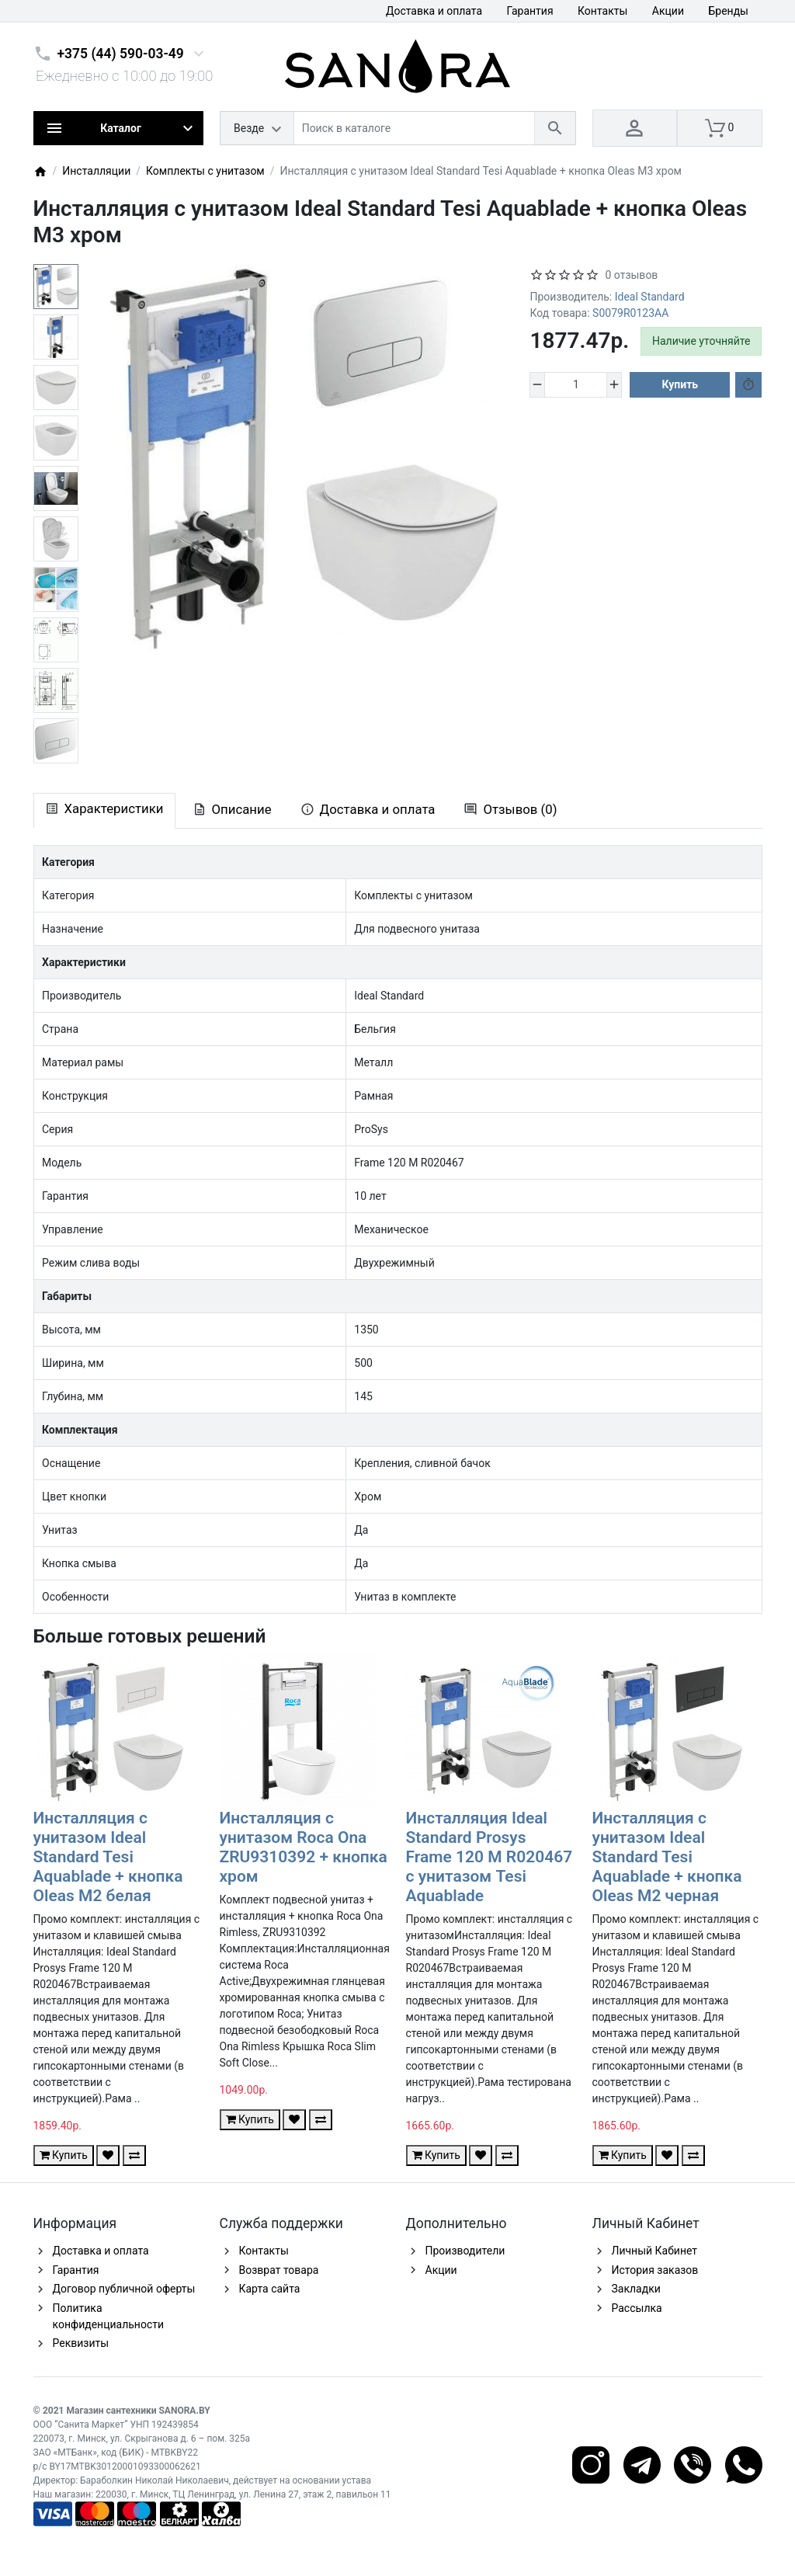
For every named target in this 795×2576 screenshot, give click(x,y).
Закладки (636, 2288)
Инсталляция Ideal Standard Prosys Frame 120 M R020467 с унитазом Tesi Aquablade (489, 1857)
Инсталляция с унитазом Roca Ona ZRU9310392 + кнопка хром (303, 1847)
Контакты (602, 11)
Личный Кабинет (655, 2250)
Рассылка (637, 2308)
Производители (465, 2250)
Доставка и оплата (434, 11)
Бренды (728, 11)
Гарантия (530, 11)
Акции (668, 11)
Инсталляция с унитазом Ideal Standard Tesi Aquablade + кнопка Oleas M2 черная (667, 1857)
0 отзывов (631, 275)
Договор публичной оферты (124, 2288)
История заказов (655, 2270)
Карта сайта (269, 2288)
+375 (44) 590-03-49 (120, 53)
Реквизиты (81, 2343)
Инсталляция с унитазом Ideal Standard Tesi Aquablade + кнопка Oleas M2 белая (108, 1857)
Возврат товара (279, 2270)
